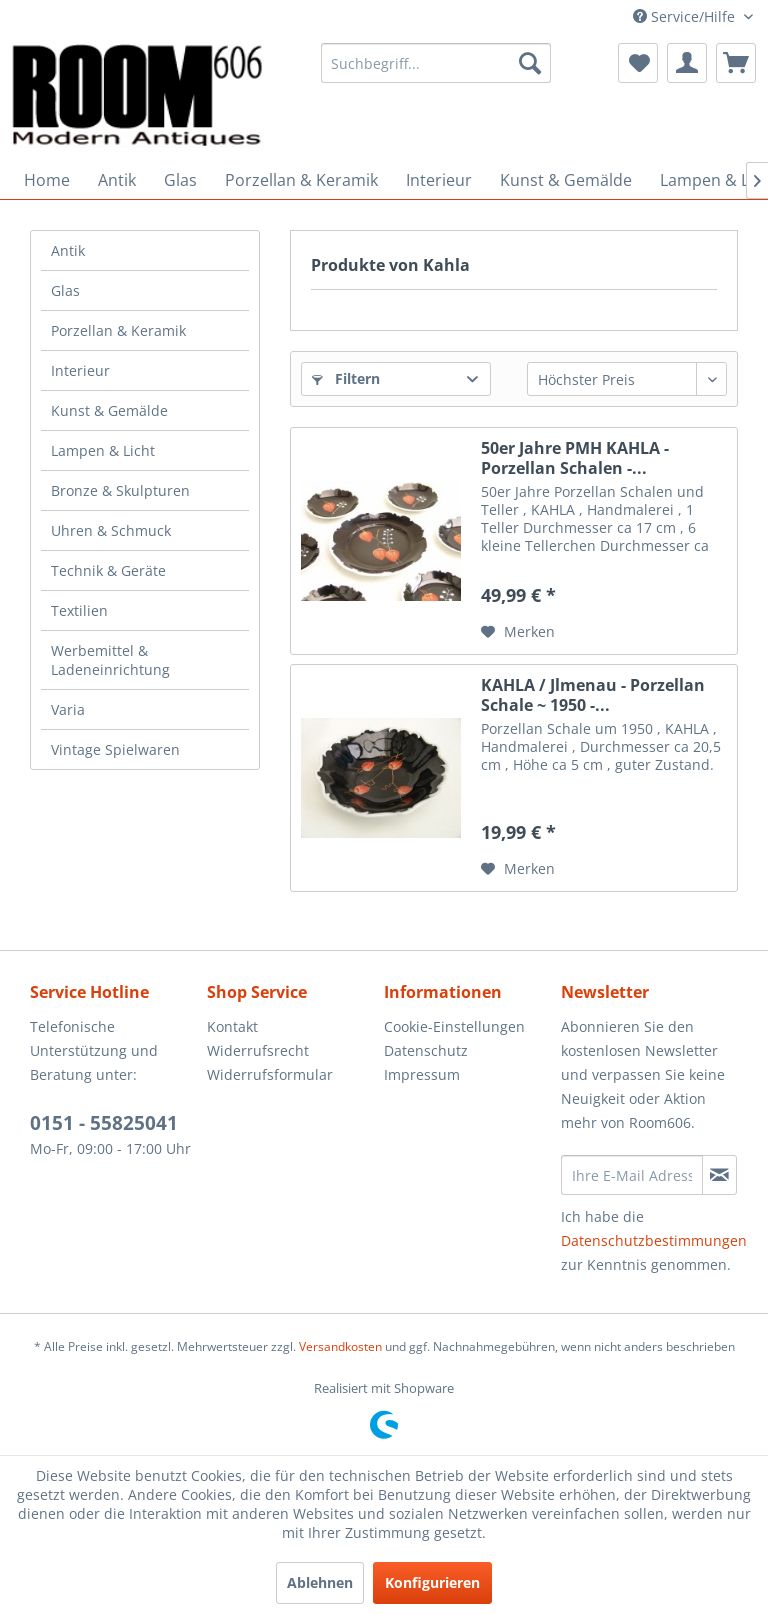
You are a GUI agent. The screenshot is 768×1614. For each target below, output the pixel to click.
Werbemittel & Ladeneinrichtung (110, 660)
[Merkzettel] (638, 63)
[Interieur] (439, 180)
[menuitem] (436, 63)
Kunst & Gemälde (109, 410)
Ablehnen (320, 1582)
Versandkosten (340, 1346)
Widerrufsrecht (258, 1050)
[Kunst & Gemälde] (566, 180)
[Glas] (180, 180)
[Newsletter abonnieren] (719, 1175)
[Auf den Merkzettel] (518, 632)
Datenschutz (426, 1050)
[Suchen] (530, 63)
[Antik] (117, 180)
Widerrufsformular (270, 1074)
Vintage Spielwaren (115, 749)
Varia (68, 709)
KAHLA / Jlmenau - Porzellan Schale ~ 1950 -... (593, 695)
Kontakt (232, 1026)
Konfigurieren (432, 1582)
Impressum (422, 1074)
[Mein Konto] (687, 63)
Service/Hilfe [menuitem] (686, 16)
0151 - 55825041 (104, 1123)
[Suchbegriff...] (436, 63)
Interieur (80, 370)
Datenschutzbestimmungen (654, 1240)
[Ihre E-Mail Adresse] (632, 1175)
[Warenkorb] (736, 63)
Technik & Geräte (108, 570)
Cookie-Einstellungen (454, 1026)
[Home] (47, 180)
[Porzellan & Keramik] (301, 180)
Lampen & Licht (103, 450)
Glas (65, 290)
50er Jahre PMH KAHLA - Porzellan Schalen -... (575, 458)
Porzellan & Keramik (118, 330)
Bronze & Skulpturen (120, 490)
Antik (68, 250)
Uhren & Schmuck (111, 530)
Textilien (79, 610)
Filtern (346, 378)
